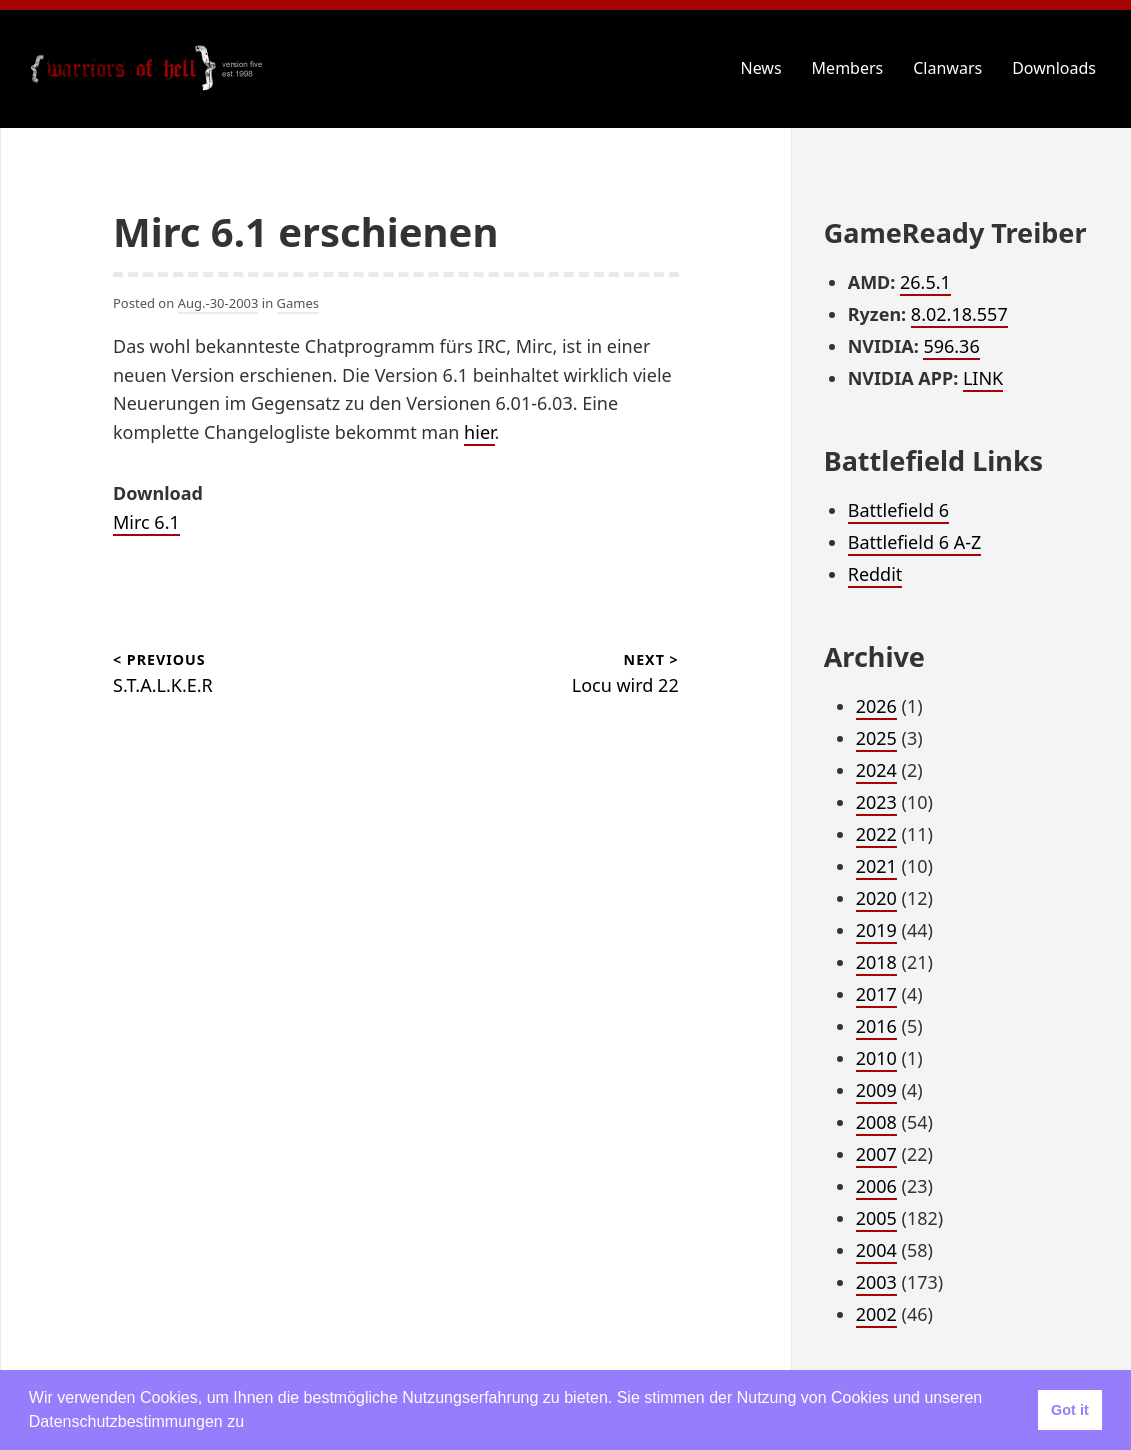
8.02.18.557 (959, 314)
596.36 (951, 346)
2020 (876, 898)
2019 (876, 930)
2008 (876, 1122)
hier (479, 432)
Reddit (875, 574)
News (761, 68)
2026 (876, 706)
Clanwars (947, 68)
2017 (876, 994)
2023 (876, 802)
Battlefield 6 (898, 510)
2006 (876, 1186)
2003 (876, 1282)
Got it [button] (1070, 1410)
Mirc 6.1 (146, 522)
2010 (876, 1058)
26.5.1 (925, 282)
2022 (876, 834)
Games (298, 303)
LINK (983, 378)
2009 (876, 1090)
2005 (876, 1218)
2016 (876, 1026)
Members (848, 68)
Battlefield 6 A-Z (915, 542)
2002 (876, 1314)
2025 (876, 738)
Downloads (1054, 68)
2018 (876, 962)
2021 (876, 866)
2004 (876, 1250)
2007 (876, 1154)
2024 (876, 770)
